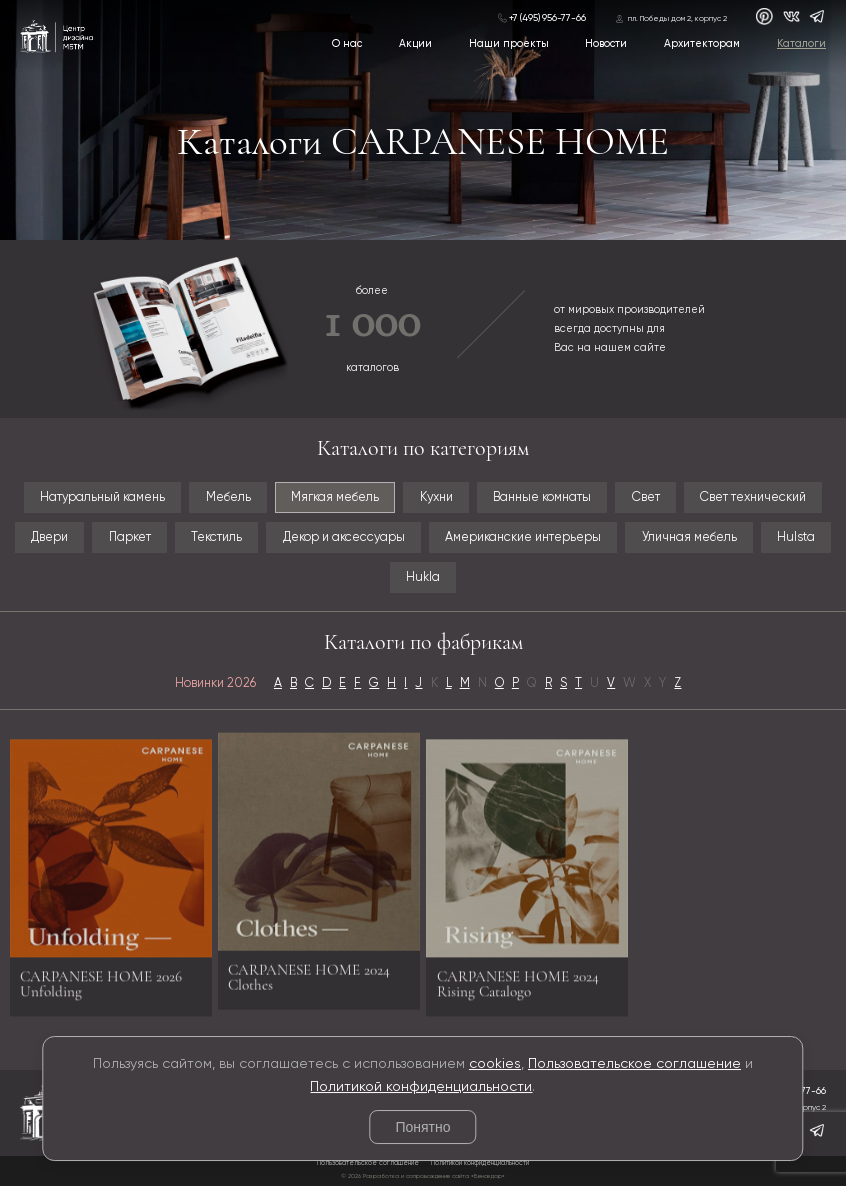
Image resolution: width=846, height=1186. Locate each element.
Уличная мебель (689, 537)
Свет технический (753, 497)
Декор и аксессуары (344, 537)
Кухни (436, 497)
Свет (646, 497)
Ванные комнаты (542, 497)
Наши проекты (509, 44)
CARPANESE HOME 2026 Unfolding (101, 990)
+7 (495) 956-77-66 (547, 18)
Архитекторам (702, 44)
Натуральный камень (102, 497)
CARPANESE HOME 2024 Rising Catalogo (518, 990)
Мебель (228, 497)
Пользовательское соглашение (634, 1064)
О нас (347, 44)
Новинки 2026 (215, 683)
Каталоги (801, 44)
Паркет (130, 537)
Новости (606, 44)
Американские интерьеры (523, 537)
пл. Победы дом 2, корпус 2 (677, 19)
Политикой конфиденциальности (421, 1087)
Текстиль (216, 537)
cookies (495, 1064)
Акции (415, 44)
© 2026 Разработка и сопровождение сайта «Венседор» (423, 1176)
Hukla (423, 577)
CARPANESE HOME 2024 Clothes (309, 970)
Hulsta (796, 537)
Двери (49, 537)
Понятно (422, 1127)
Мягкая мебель (335, 497)
